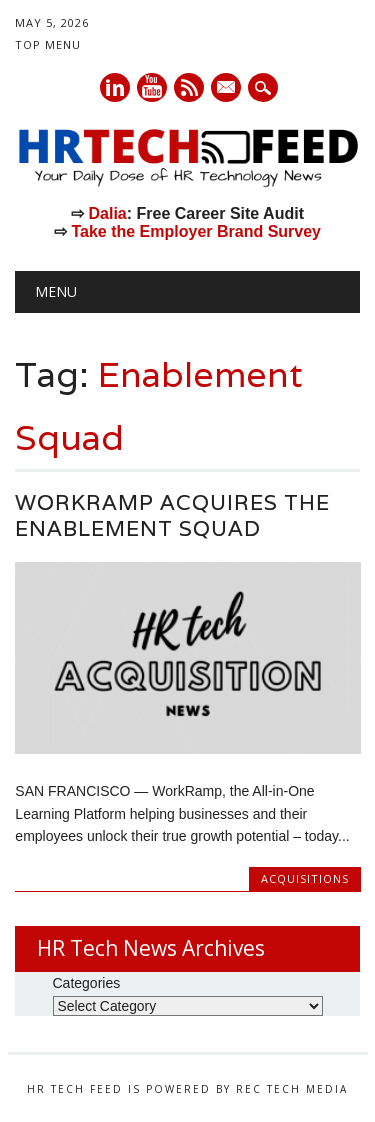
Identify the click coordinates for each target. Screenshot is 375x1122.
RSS (189, 87)
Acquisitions (305, 878)
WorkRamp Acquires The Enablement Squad (172, 515)
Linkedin (115, 87)
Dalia (107, 213)
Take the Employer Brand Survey (196, 231)
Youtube (152, 87)
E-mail (227, 89)
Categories (87, 983)
